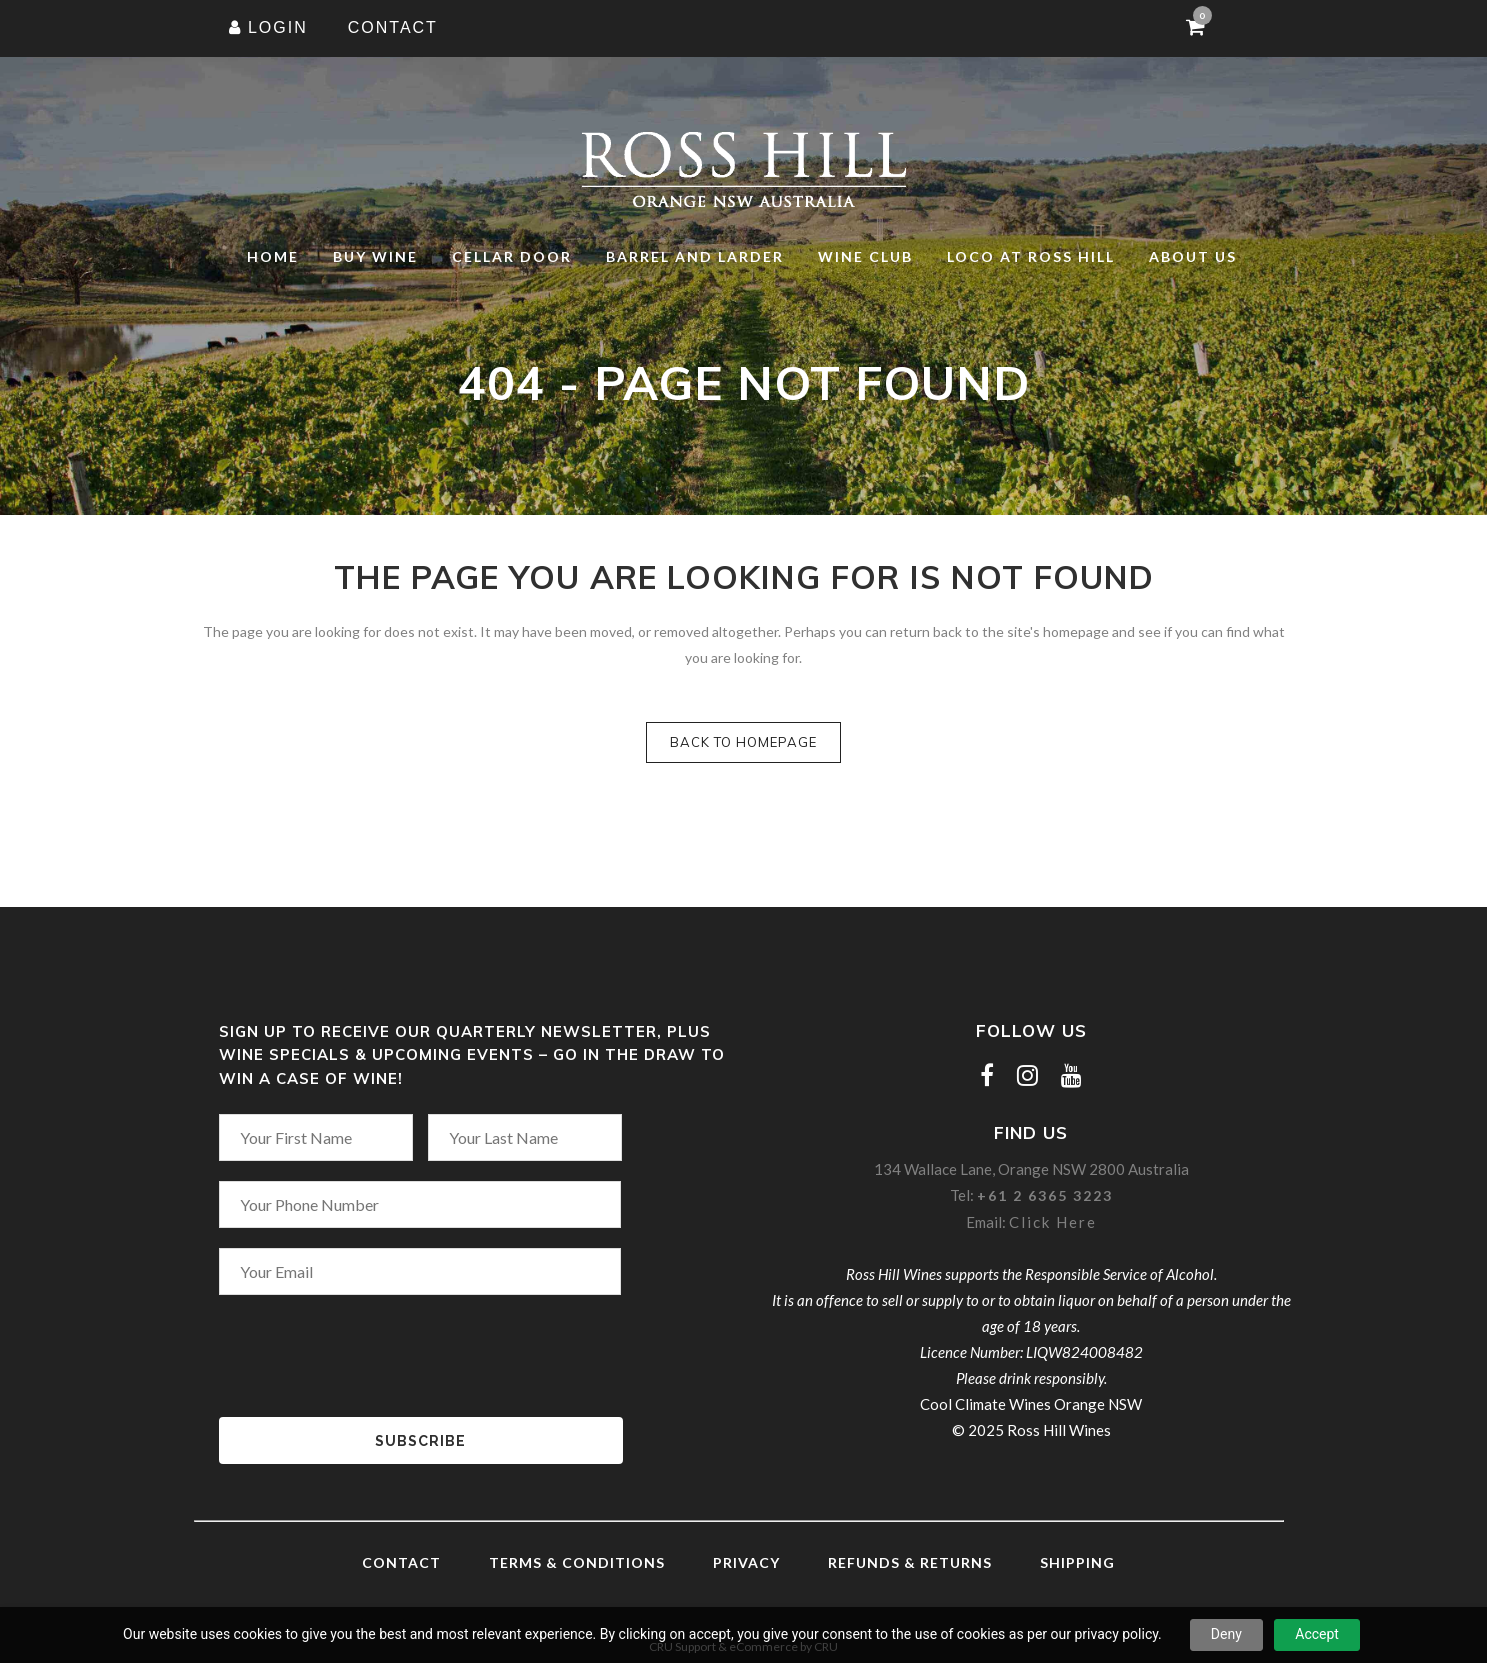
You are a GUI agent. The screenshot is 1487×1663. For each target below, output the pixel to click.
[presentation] (371, 1342)
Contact (401, 1562)
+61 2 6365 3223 (1045, 1195)
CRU (826, 1646)
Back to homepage (743, 742)
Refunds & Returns (910, 1562)
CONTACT (393, 27)
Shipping (1077, 1562)
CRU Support (682, 1646)
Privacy (746, 1562)
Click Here (1053, 1222)
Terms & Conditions (577, 1562)
